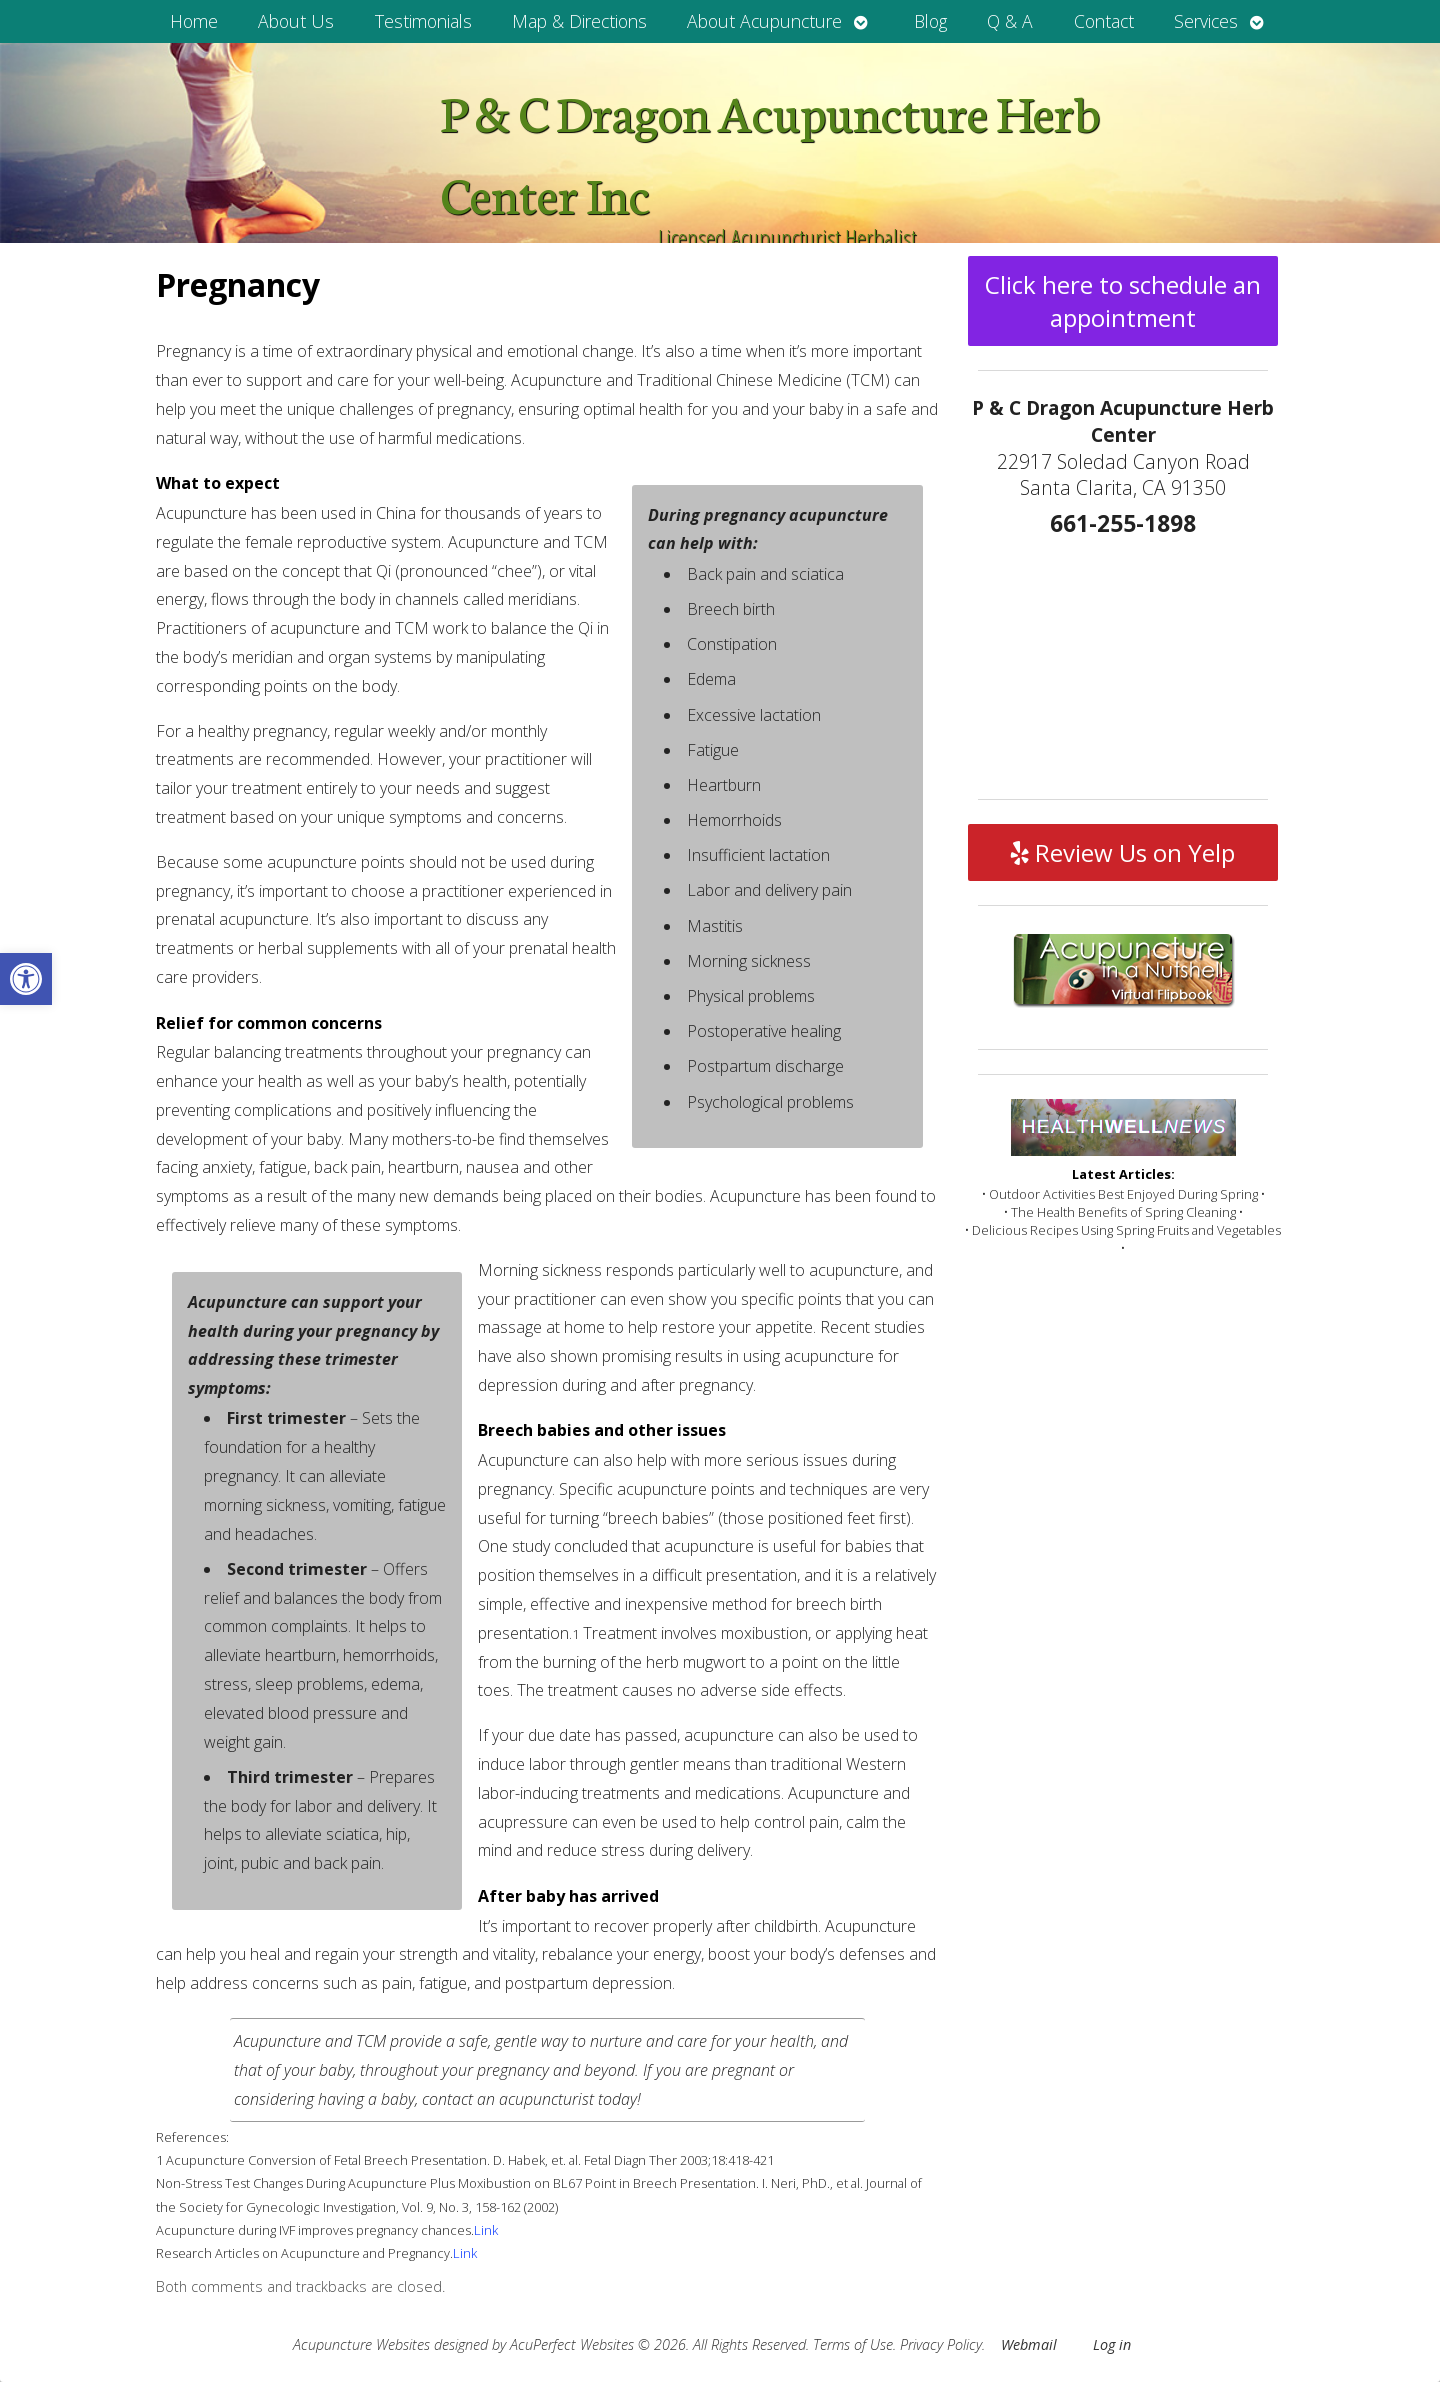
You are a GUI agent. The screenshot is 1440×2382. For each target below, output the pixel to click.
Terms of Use (853, 2344)
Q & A (1010, 21)
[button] (26, 979)
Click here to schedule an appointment (1123, 301)
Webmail (1029, 2344)
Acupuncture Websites (361, 2344)
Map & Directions (579, 21)
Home (194, 21)
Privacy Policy (941, 2344)
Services (1206, 21)
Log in (1112, 2344)
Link (486, 2230)
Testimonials (423, 21)
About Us (296, 21)
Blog (930, 21)
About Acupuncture (764, 21)
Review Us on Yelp (1123, 852)
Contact (1104, 21)
